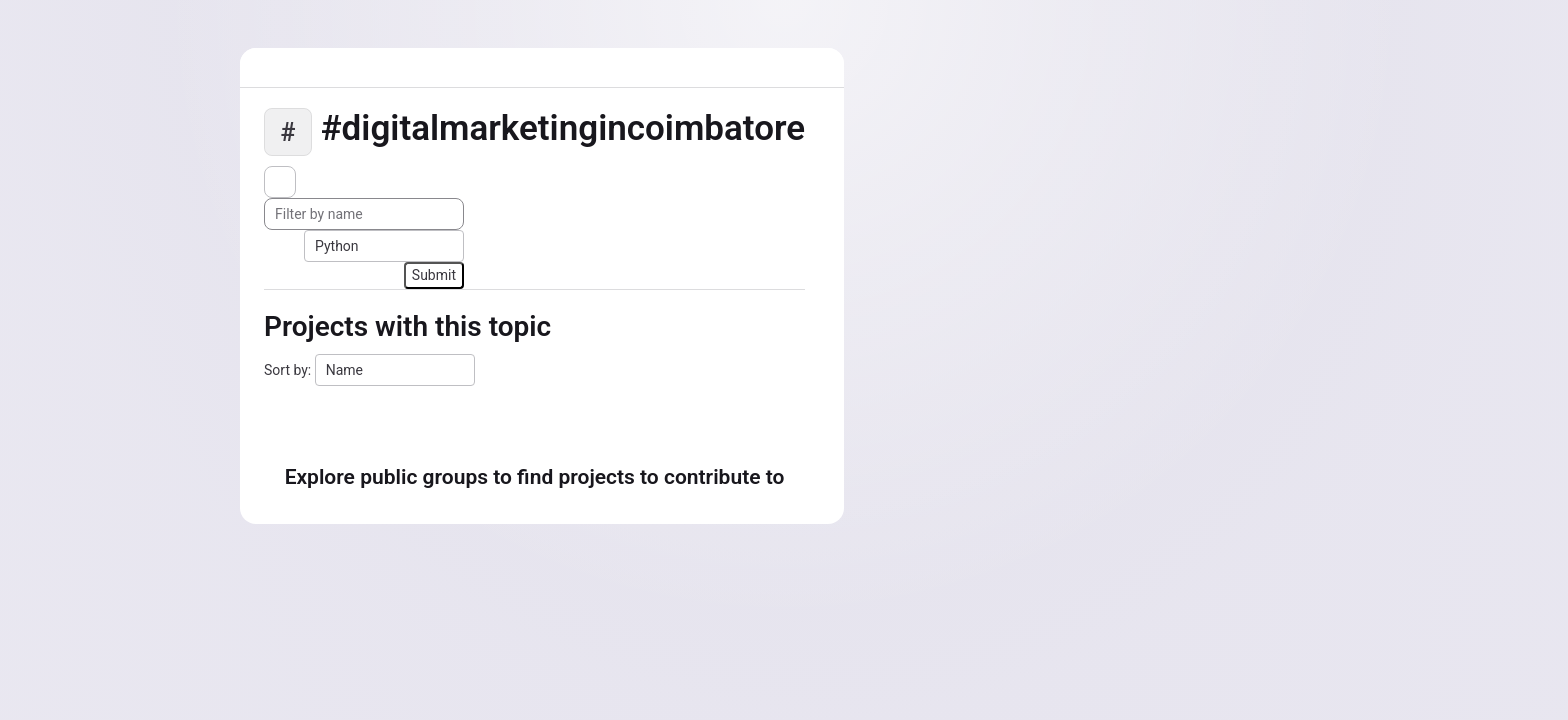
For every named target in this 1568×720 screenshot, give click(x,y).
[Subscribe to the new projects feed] (280, 182)
